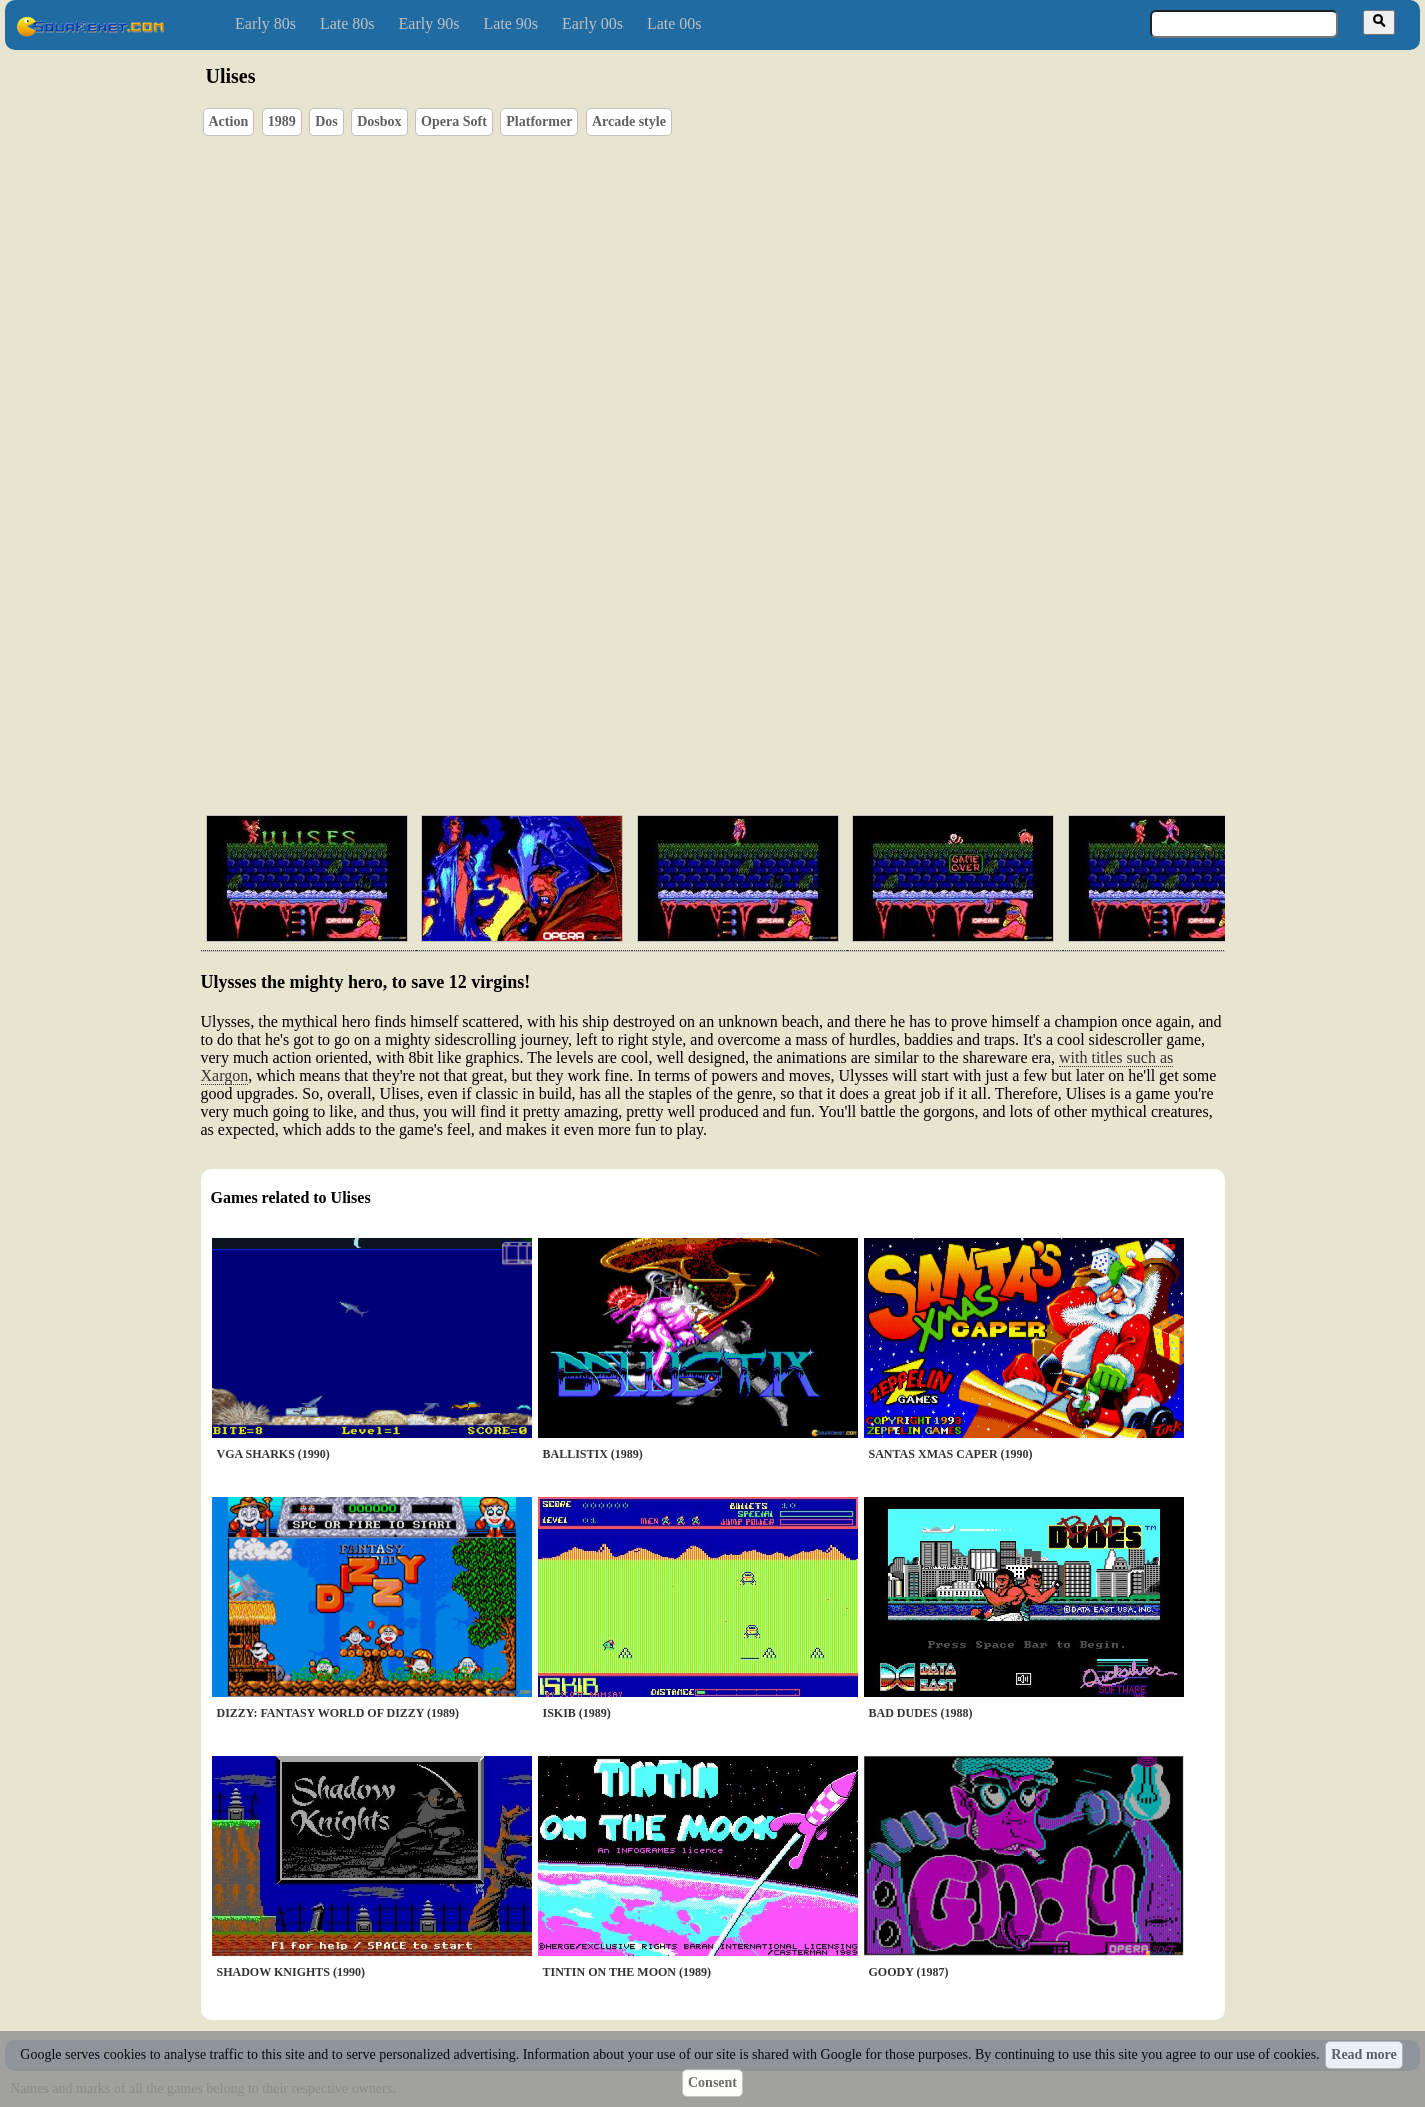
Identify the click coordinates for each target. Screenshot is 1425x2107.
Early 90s (429, 23)
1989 (282, 121)
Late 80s (347, 23)
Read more (1363, 2054)
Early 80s (265, 23)
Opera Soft (454, 121)
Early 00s (592, 23)
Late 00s (674, 23)
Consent (712, 2082)
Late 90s (510, 23)
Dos (326, 121)
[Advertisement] (770, 705)
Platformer (539, 121)
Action (229, 121)
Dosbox (379, 121)
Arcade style (629, 121)
